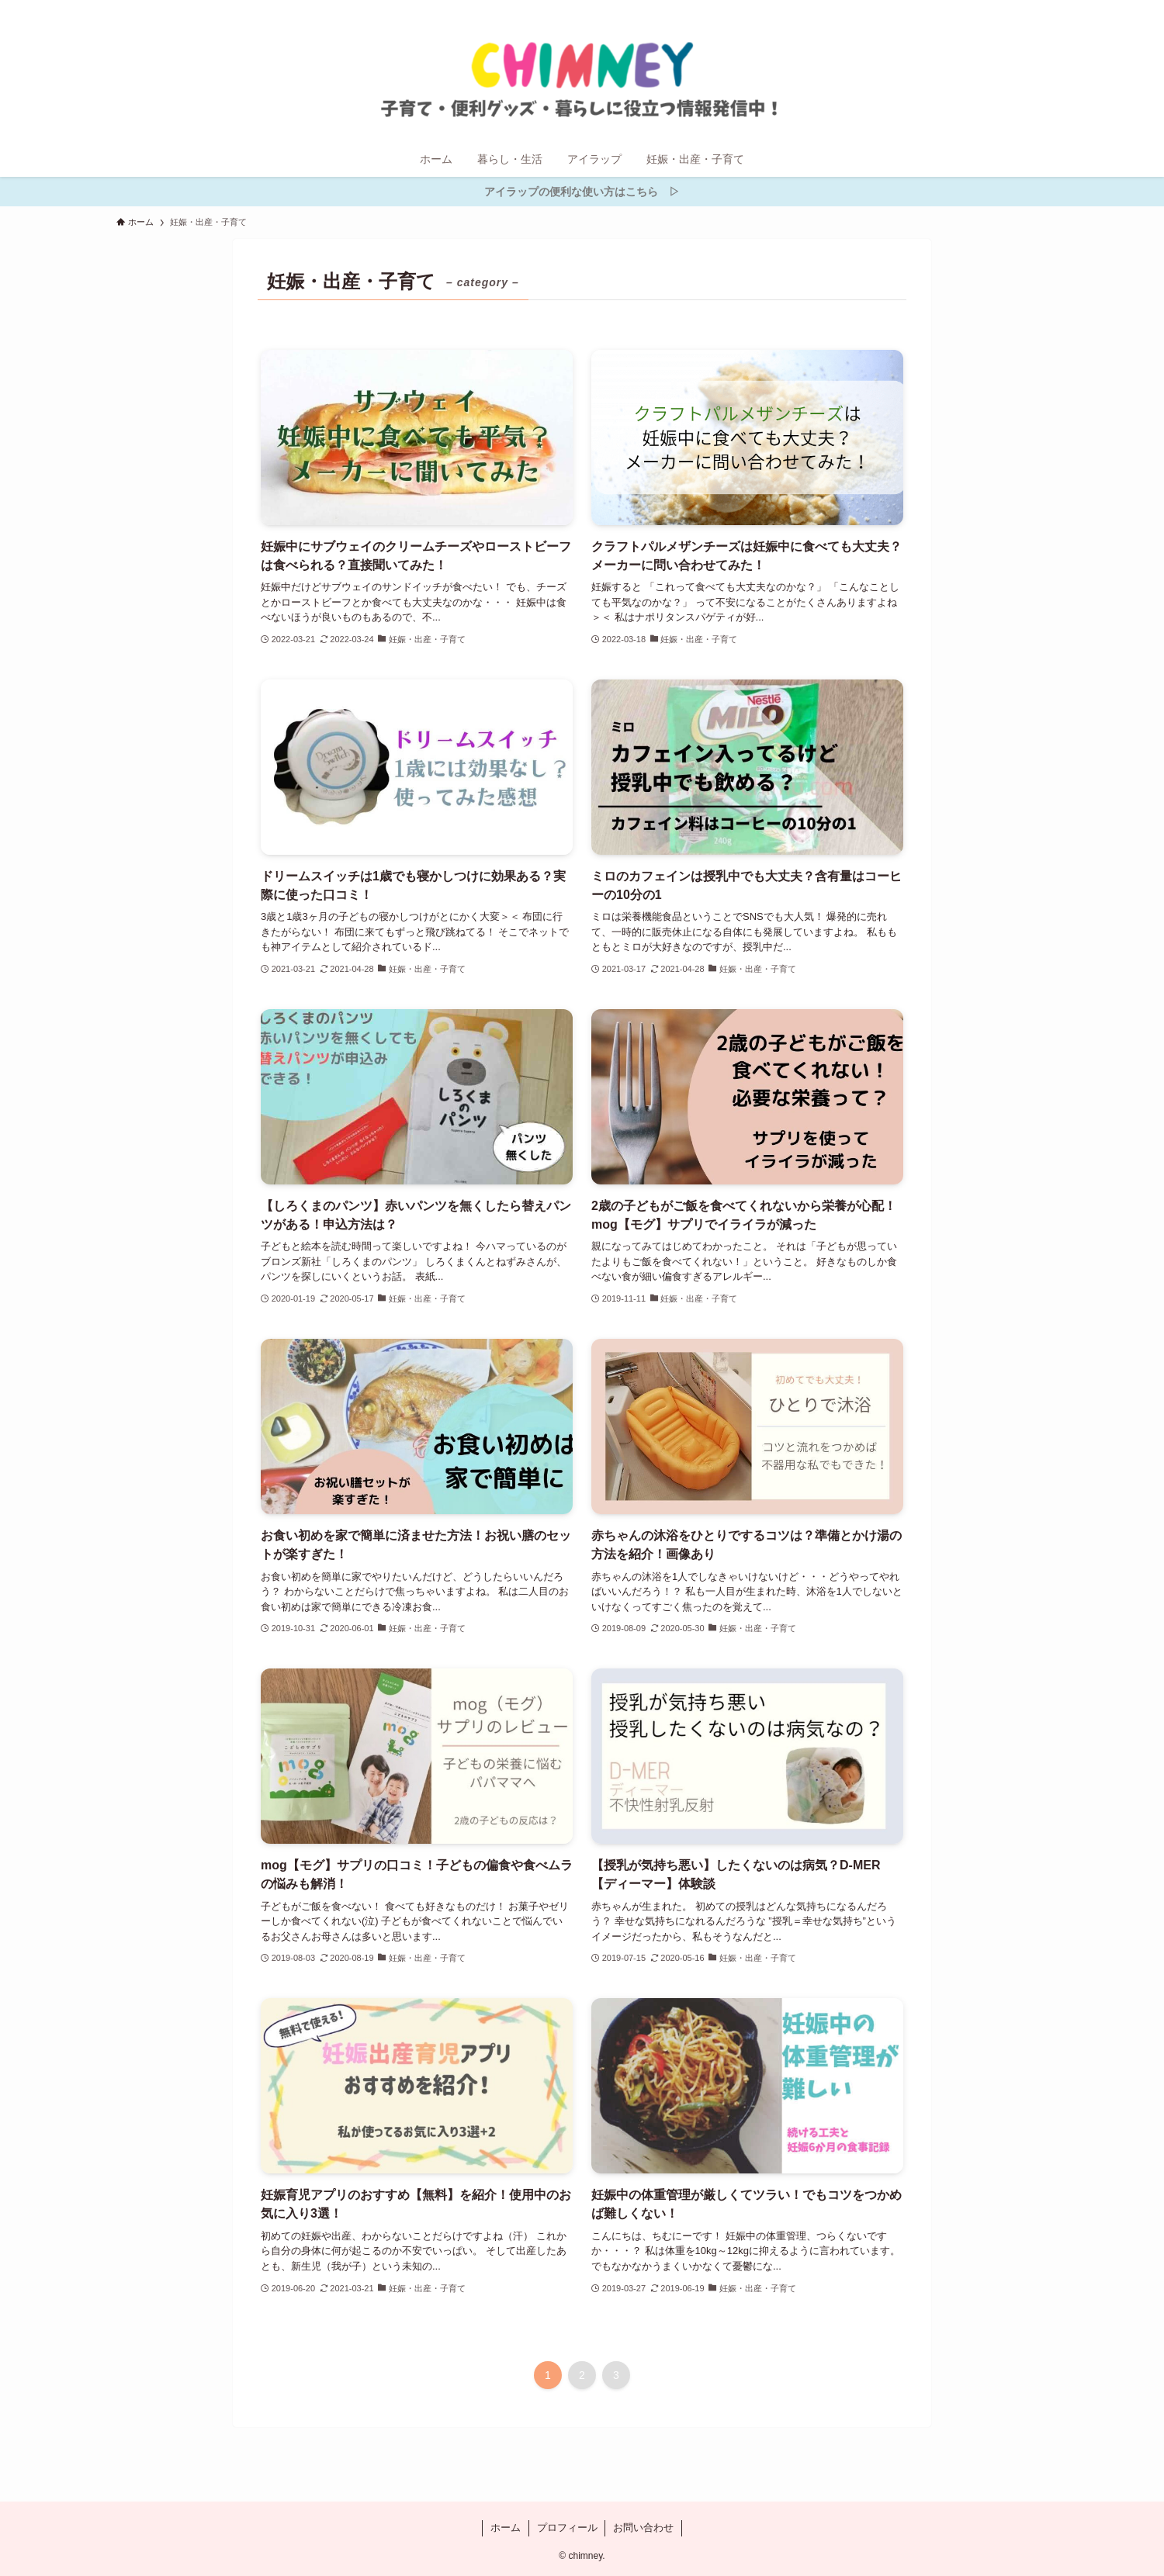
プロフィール (567, 2527)
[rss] (997, 8)
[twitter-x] (957, 8)
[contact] (1017, 8)
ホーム (505, 2527)
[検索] (1037, 8)
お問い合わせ (643, 2527)
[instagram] (977, 8)
